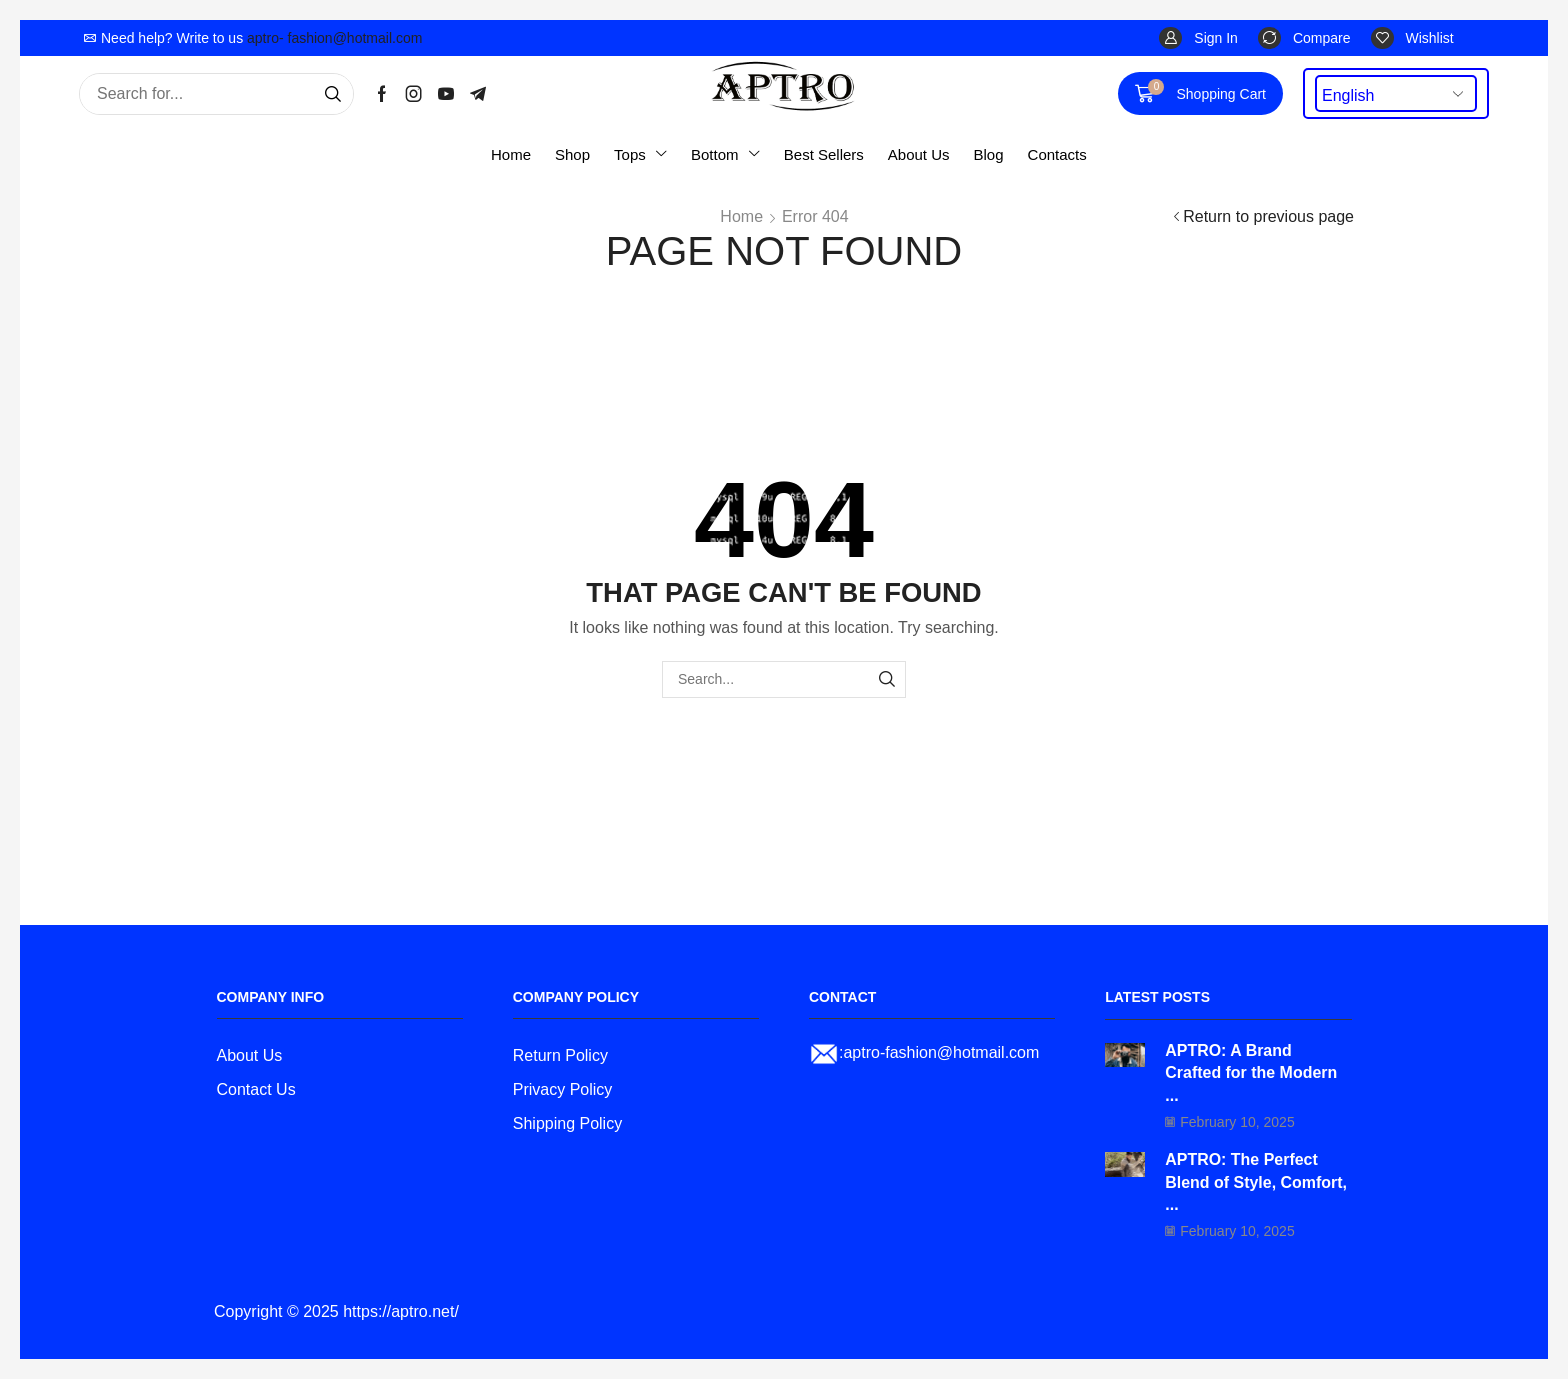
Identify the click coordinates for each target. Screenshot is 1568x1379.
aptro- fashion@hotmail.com (334, 38)
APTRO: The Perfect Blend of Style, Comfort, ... (1256, 1182)
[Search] (333, 94)
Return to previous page (1268, 216)
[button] (1198, 38)
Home (741, 216)
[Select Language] (1396, 93)
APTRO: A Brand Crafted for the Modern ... (1251, 1073)
